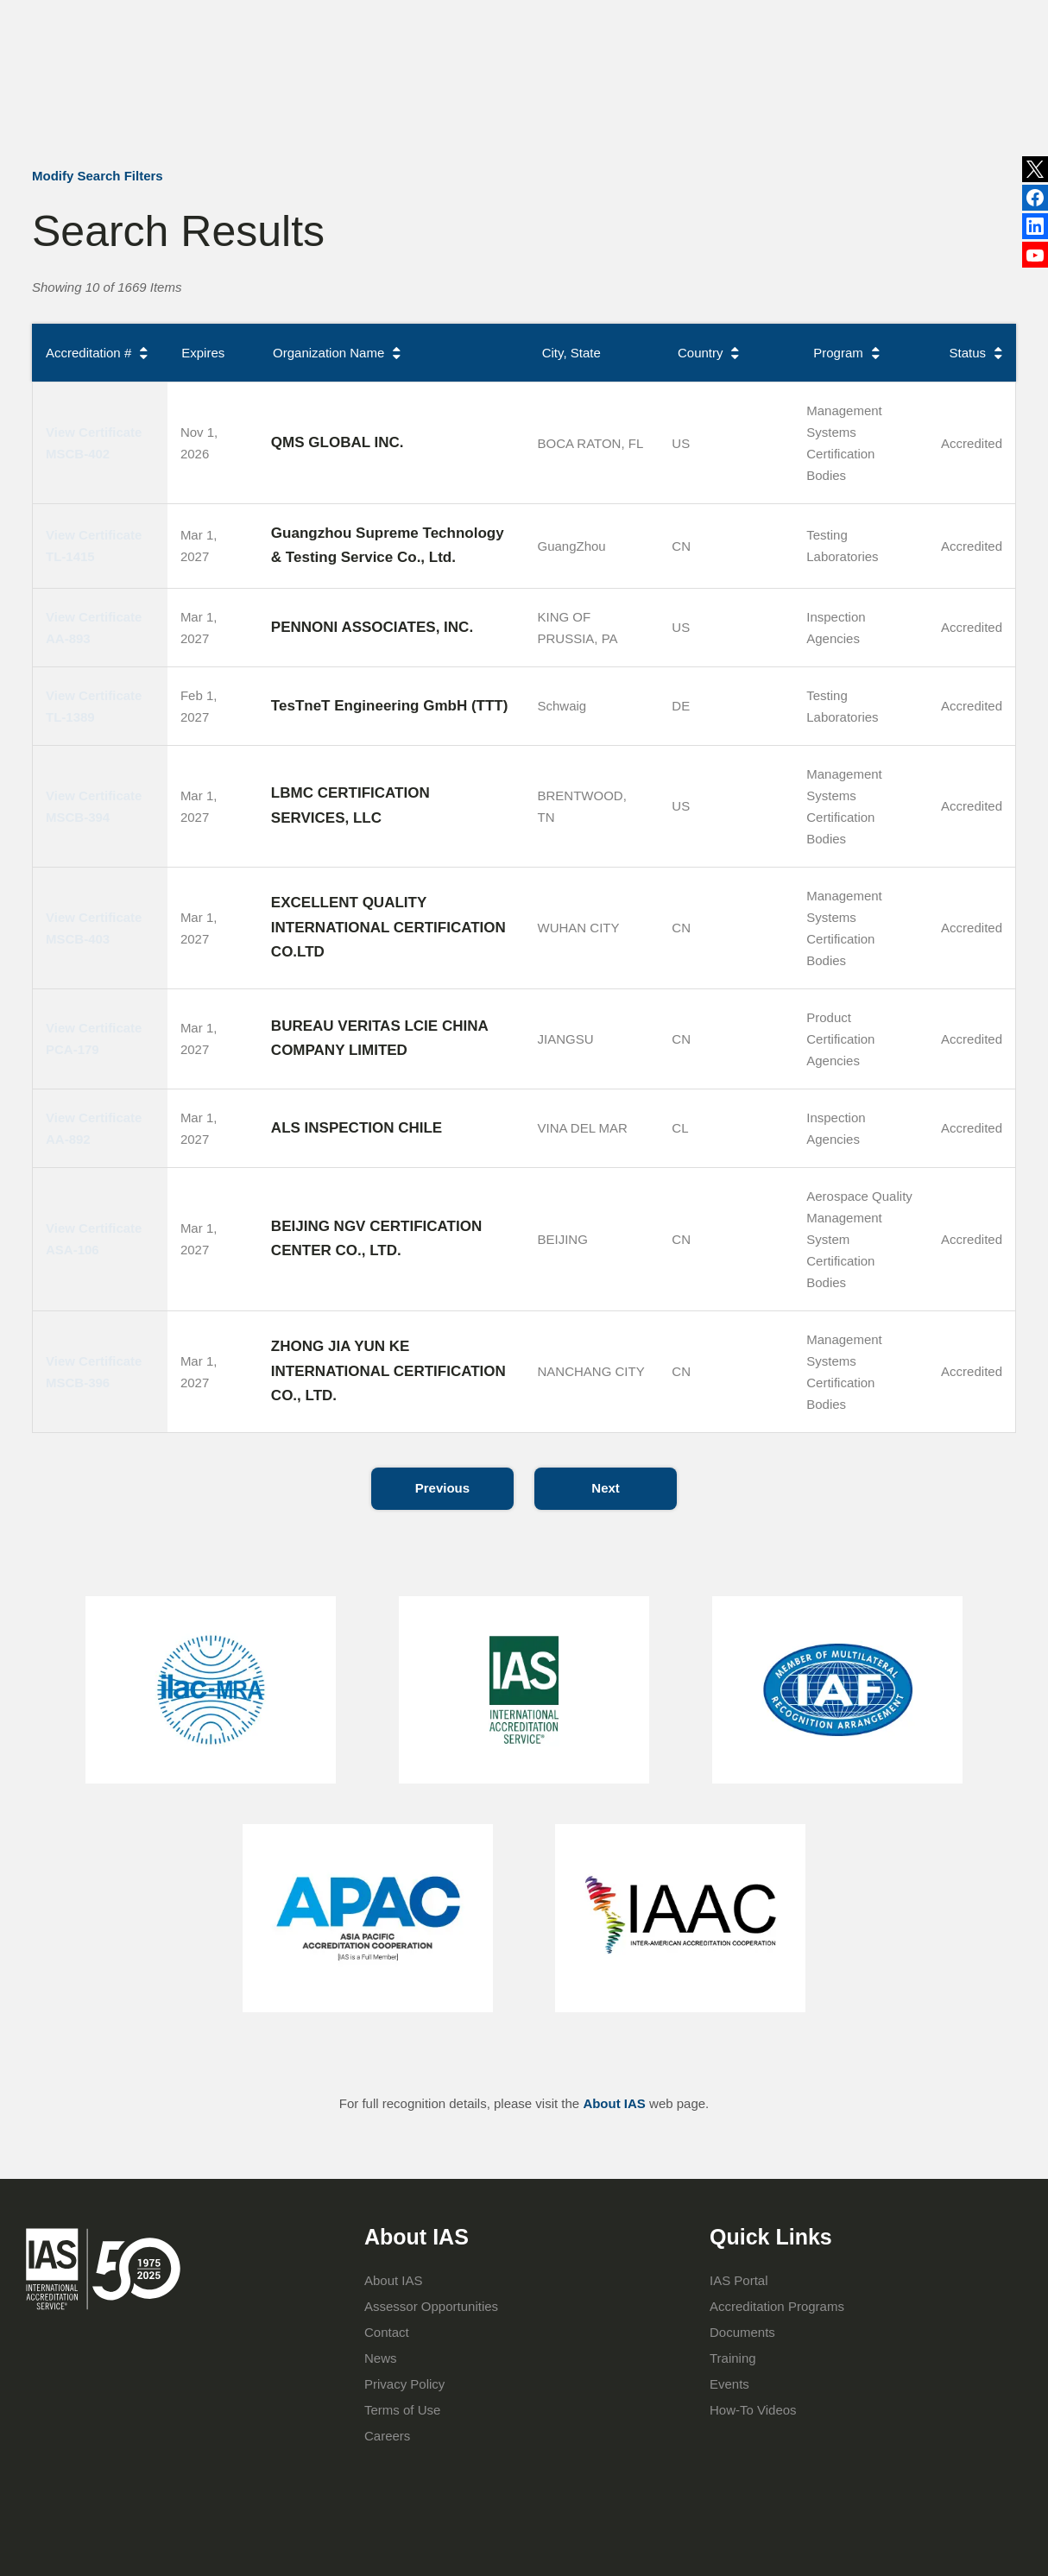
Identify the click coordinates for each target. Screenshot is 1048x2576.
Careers (387, 2435)
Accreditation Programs (503, 92)
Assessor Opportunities (431, 2306)
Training (625, 92)
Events (667, 9)
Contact (733, 9)
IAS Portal (739, 2280)
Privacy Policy (404, 2384)
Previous (442, 1488)
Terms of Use (402, 2409)
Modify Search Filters (97, 175)
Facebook (1035, 234)
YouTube (1035, 266)
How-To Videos (753, 2409)
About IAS (375, 92)
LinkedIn (1035, 201)
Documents (742, 2332)
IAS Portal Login (759, 93)
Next (605, 1488)
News (499, 21)
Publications (590, 9)
